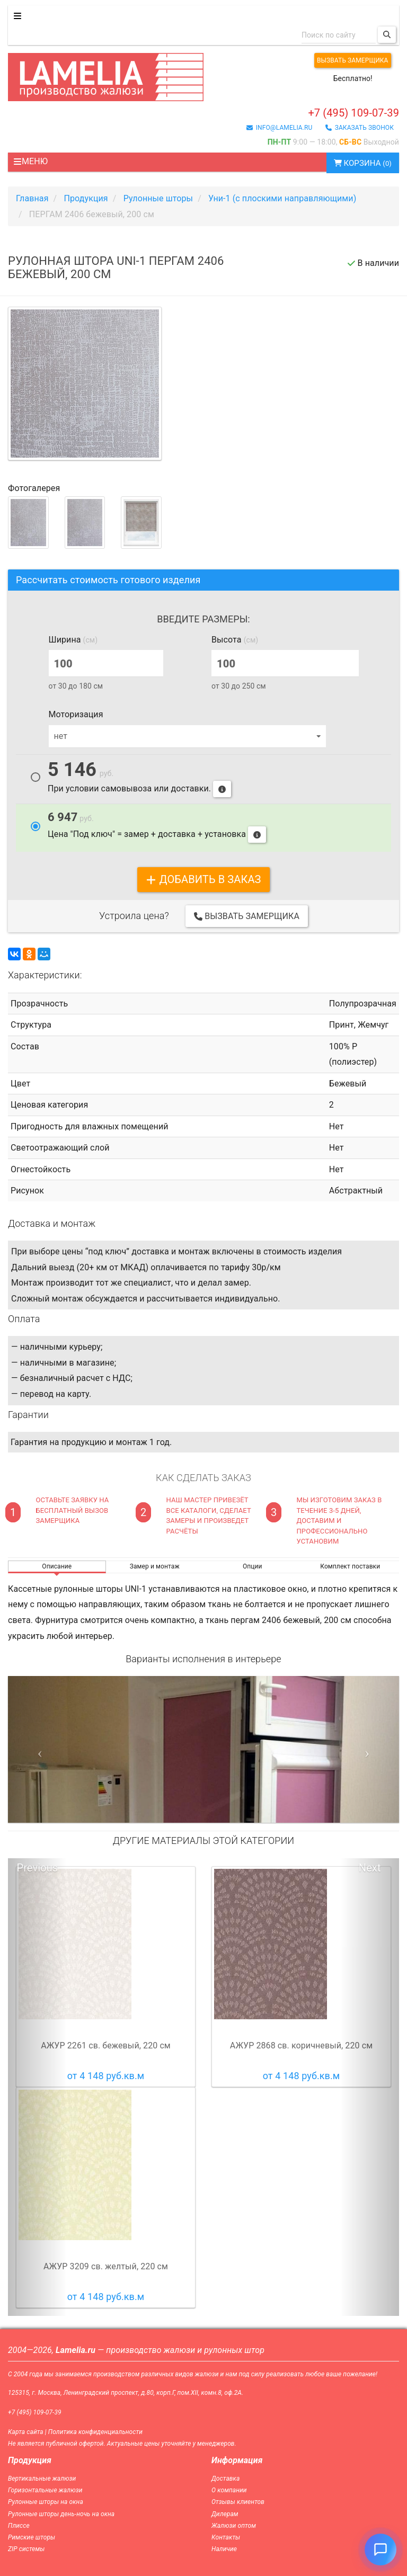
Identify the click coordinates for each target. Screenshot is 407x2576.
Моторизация (76, 714)
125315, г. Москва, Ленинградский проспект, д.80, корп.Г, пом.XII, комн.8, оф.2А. (125, 2392)
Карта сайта (25, 2432)
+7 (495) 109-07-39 (353, 112)
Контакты (225, 2537)
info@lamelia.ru (279, 127)
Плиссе (19, 2525)
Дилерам (224, 2514)
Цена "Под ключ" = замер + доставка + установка (157, 826)
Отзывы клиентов (237, 2502)
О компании (229, 2490)
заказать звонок (359, 127)
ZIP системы (26, 2549)
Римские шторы (31, 2537)
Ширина (73, 640)
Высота (234, 640)
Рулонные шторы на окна (45, 2502)
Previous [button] (37, 1867)
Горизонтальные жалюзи (45, 2490)
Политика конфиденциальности (95, 2432)
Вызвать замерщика (352, 60)
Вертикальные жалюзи (42, 2478)
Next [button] (370, 1867)
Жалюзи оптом (233, 2525)
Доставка (225, 2478)
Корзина (363, 163)
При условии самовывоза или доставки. (139, 779)
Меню (30, 161)
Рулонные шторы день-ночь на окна (61, 2514)
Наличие (224, 2549)
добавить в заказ (203, 879)
